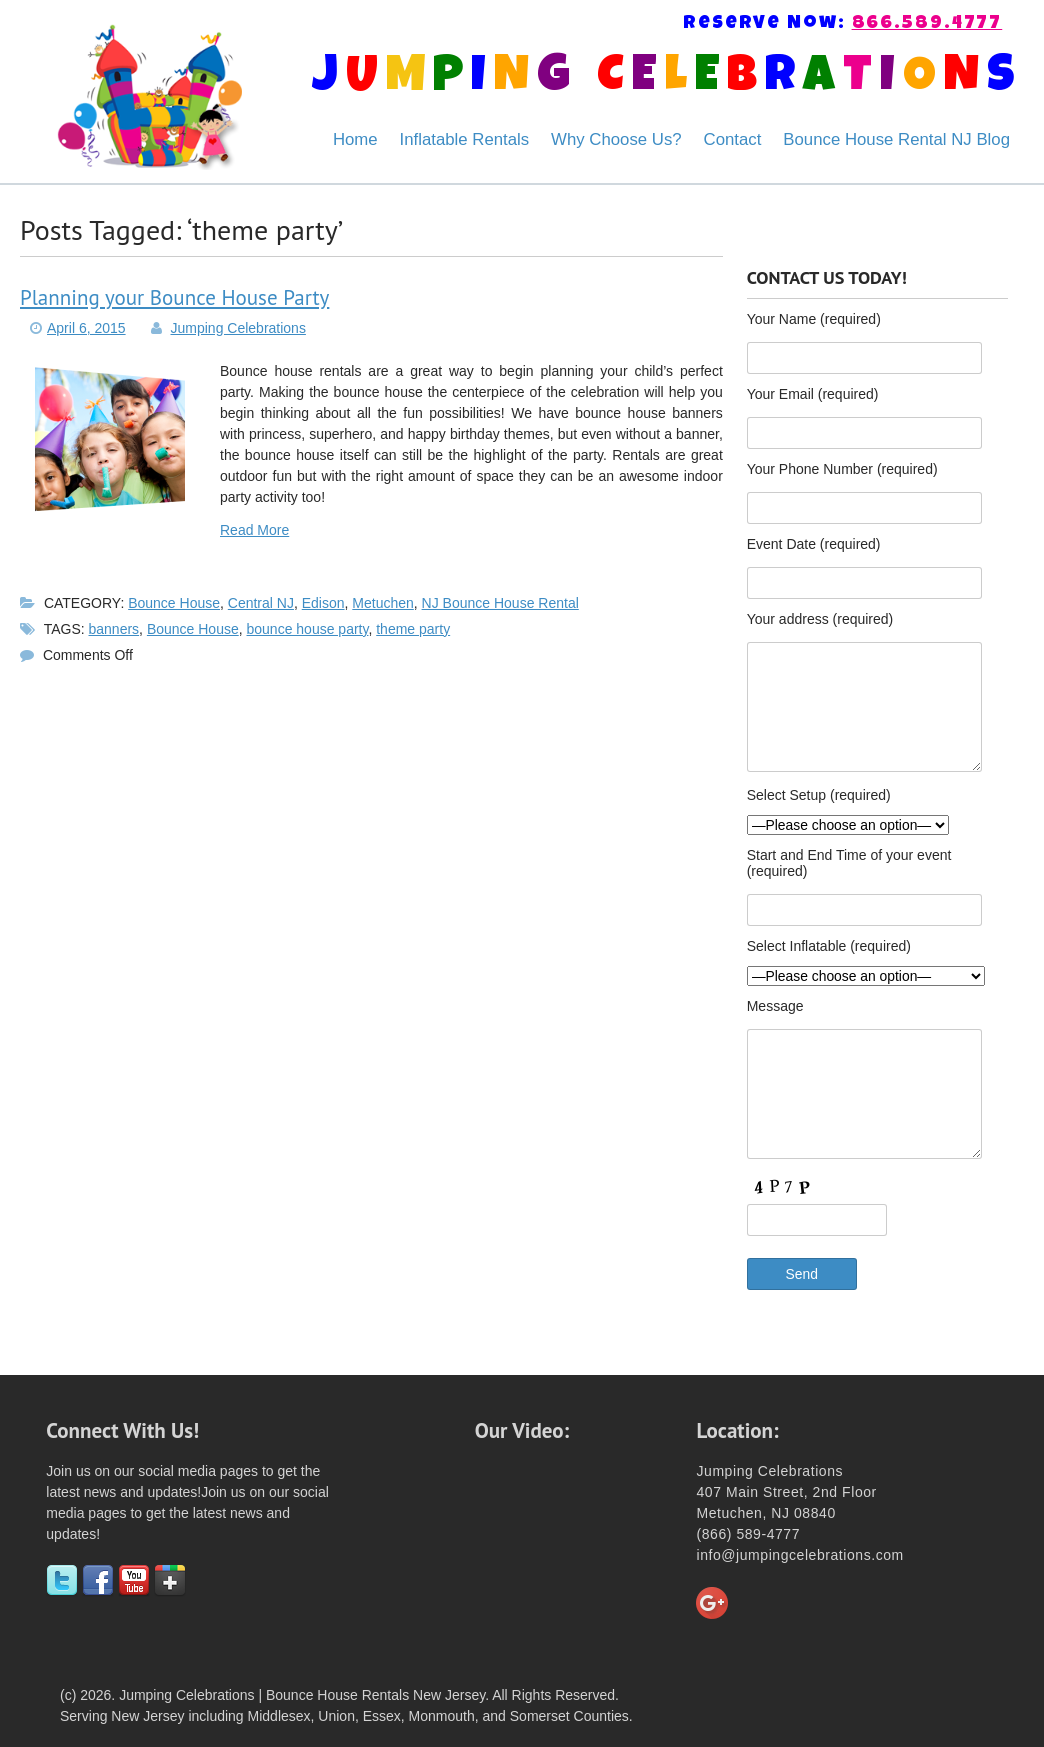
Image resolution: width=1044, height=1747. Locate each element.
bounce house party (308, 629)
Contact (733, 139)
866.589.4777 (927, 24)
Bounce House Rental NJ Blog (896, 139)
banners (114, 629)
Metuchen (382, 603)
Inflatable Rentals (465, 139)
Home (355, 139)
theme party (413, 629)
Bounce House (174, 603)
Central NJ (261, 603)
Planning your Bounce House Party (174, 297)
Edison (323, 603)
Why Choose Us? (616, 139)
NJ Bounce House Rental (500, 603)
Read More (254, 530)
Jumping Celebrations (238, 328)
